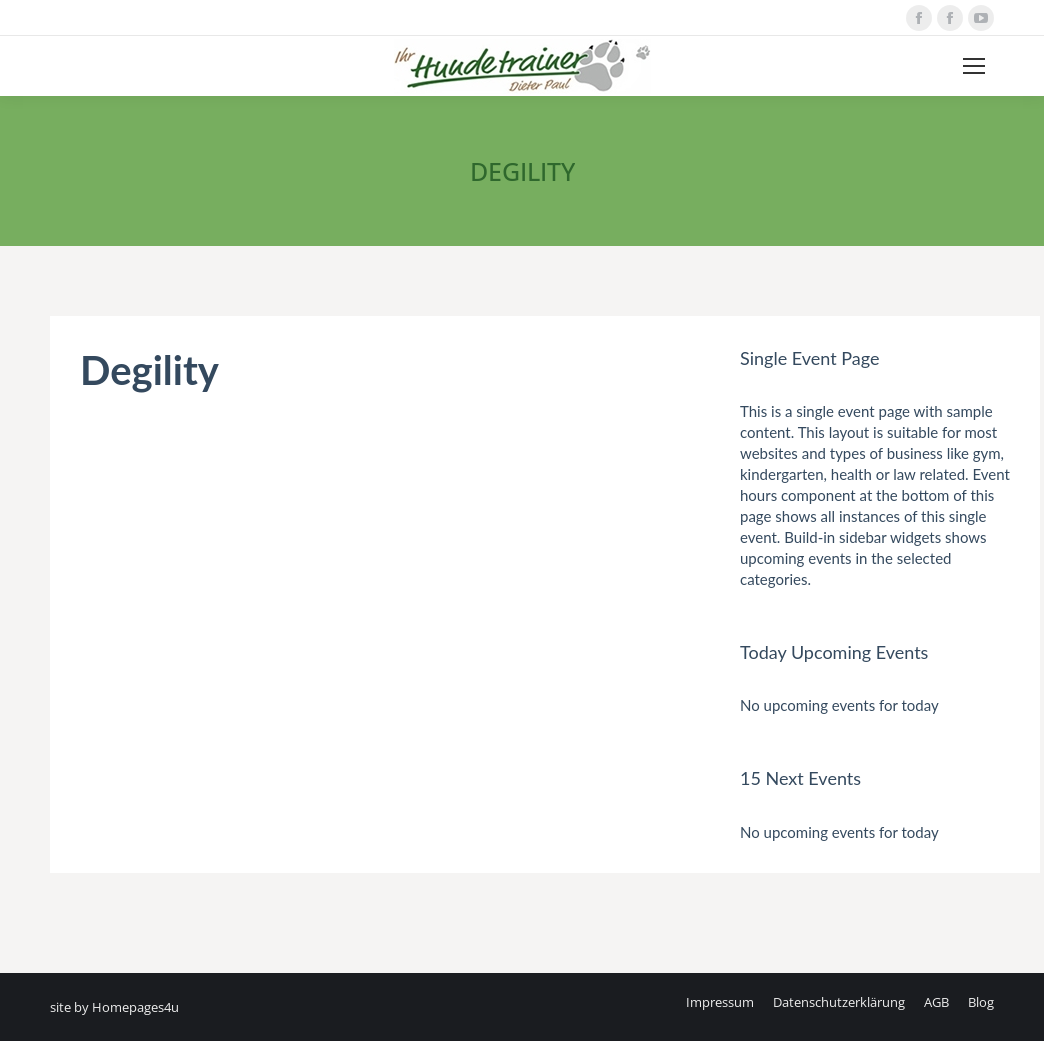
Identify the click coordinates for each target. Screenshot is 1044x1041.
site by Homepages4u (114, 1007)
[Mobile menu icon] (974, 66)
